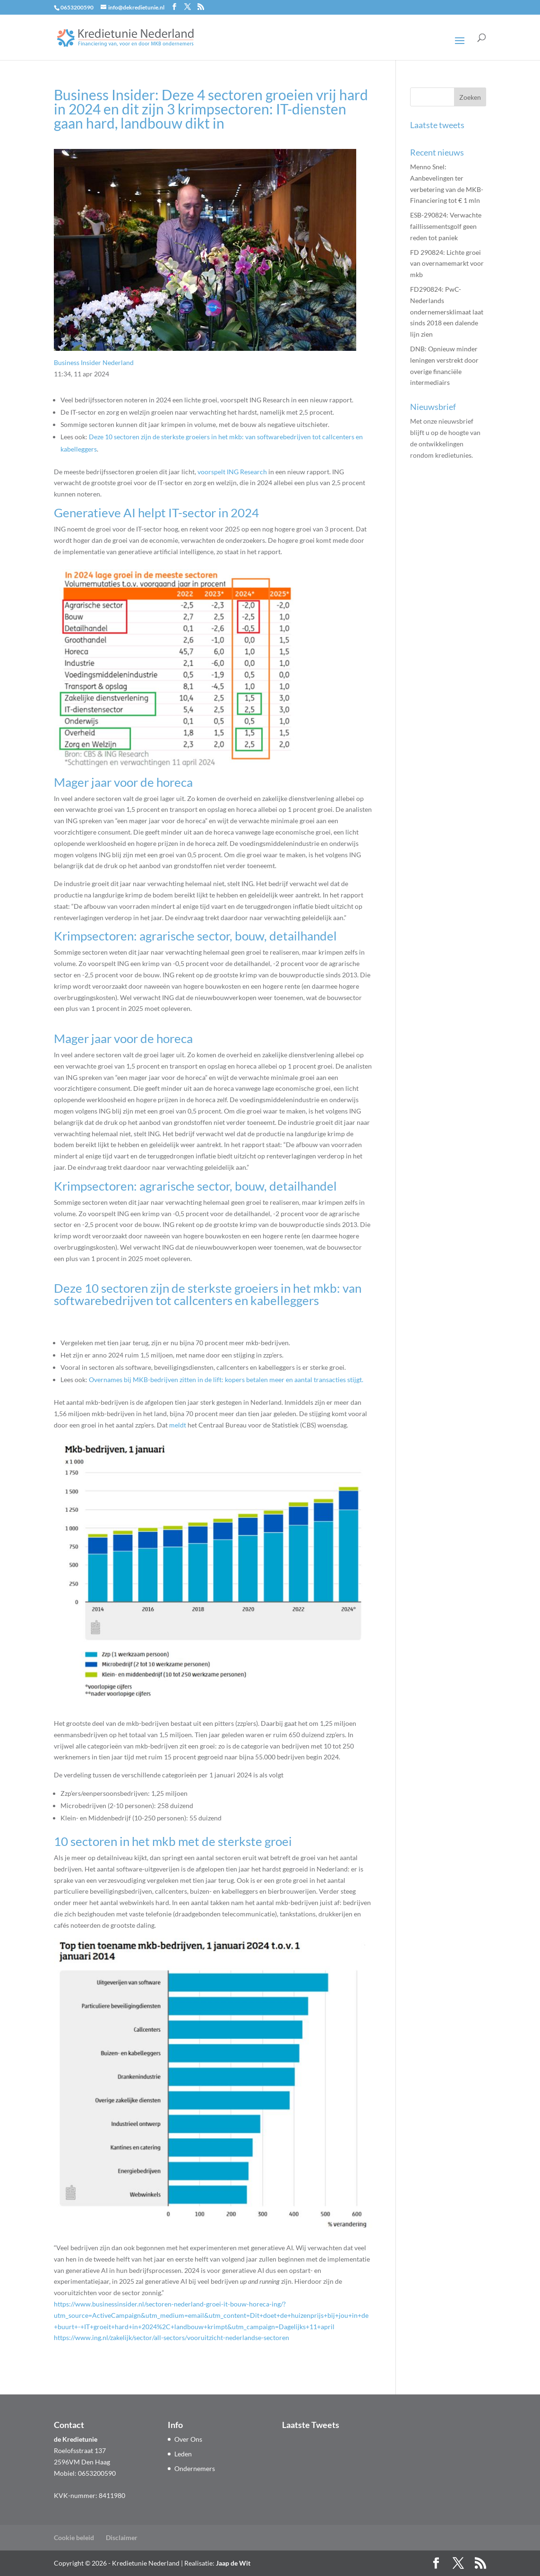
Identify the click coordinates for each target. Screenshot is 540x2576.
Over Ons (188, 2439)
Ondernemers (194, 2468)
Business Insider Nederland (94, 362)
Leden (183, 2454)
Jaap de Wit (233, 2563)
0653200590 (77, 7)
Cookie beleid (74, 2537)
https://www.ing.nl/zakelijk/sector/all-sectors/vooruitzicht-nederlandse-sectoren (171, 2337)
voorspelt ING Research (232, 472)
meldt (177, 1425)
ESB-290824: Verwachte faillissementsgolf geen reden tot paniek (445, 226)
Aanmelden (443, 497)
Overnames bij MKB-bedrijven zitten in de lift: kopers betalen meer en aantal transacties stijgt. (226, 1379)
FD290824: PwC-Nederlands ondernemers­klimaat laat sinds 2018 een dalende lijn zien (446, 311)
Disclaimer (121, 2537)
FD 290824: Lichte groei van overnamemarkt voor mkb (447, 263)
